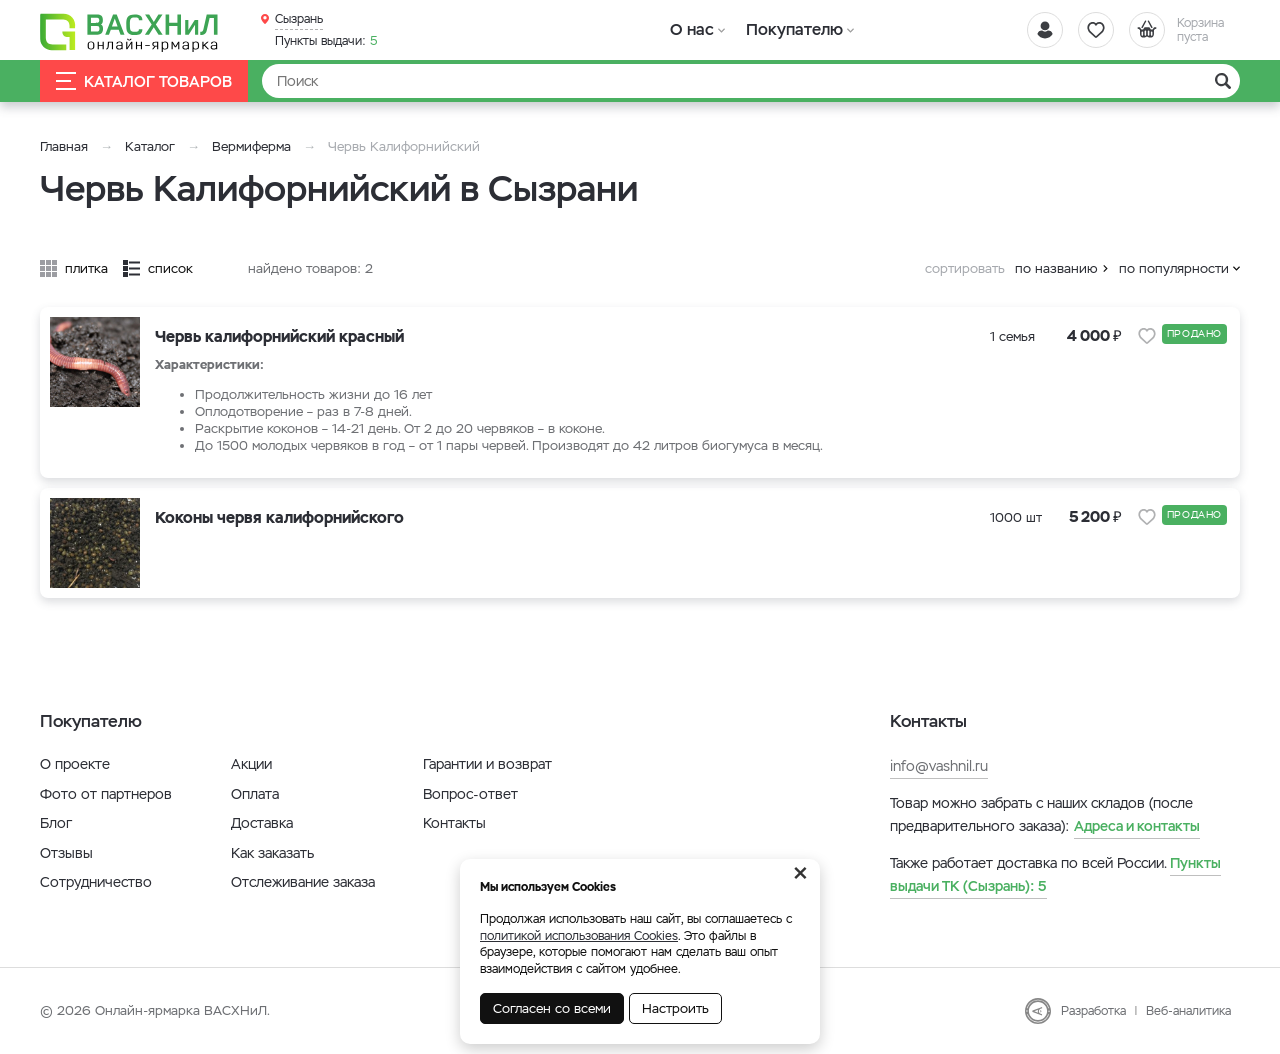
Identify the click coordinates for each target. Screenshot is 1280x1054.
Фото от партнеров (106, 794)
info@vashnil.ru (939, 766)
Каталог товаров (144, 81)
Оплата (255, 794)
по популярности (1174, 268)
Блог (56, 823)
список (170, 268)
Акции (251, 764)
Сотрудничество (96, 882)
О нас (692, 29)
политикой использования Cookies (579, 936)
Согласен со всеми (552, 1008)
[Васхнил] (130, 31)
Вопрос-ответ (470, 794)
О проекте (75, 764)
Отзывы (66, 853)
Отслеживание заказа (303, 882)
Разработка (1093, 1011)
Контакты (454, 823)
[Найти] (751, 81)
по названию (1056, 268)
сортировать (965, 268)
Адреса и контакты (1137, 826)
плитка (86, 268)
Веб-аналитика (1188, 1011)
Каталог (150, 146)
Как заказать (272, 853)
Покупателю (793, 29)
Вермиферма (251, 146)
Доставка (262, 823)
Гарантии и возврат (487, 764)
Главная (64, 146)
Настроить (675, 1008)
